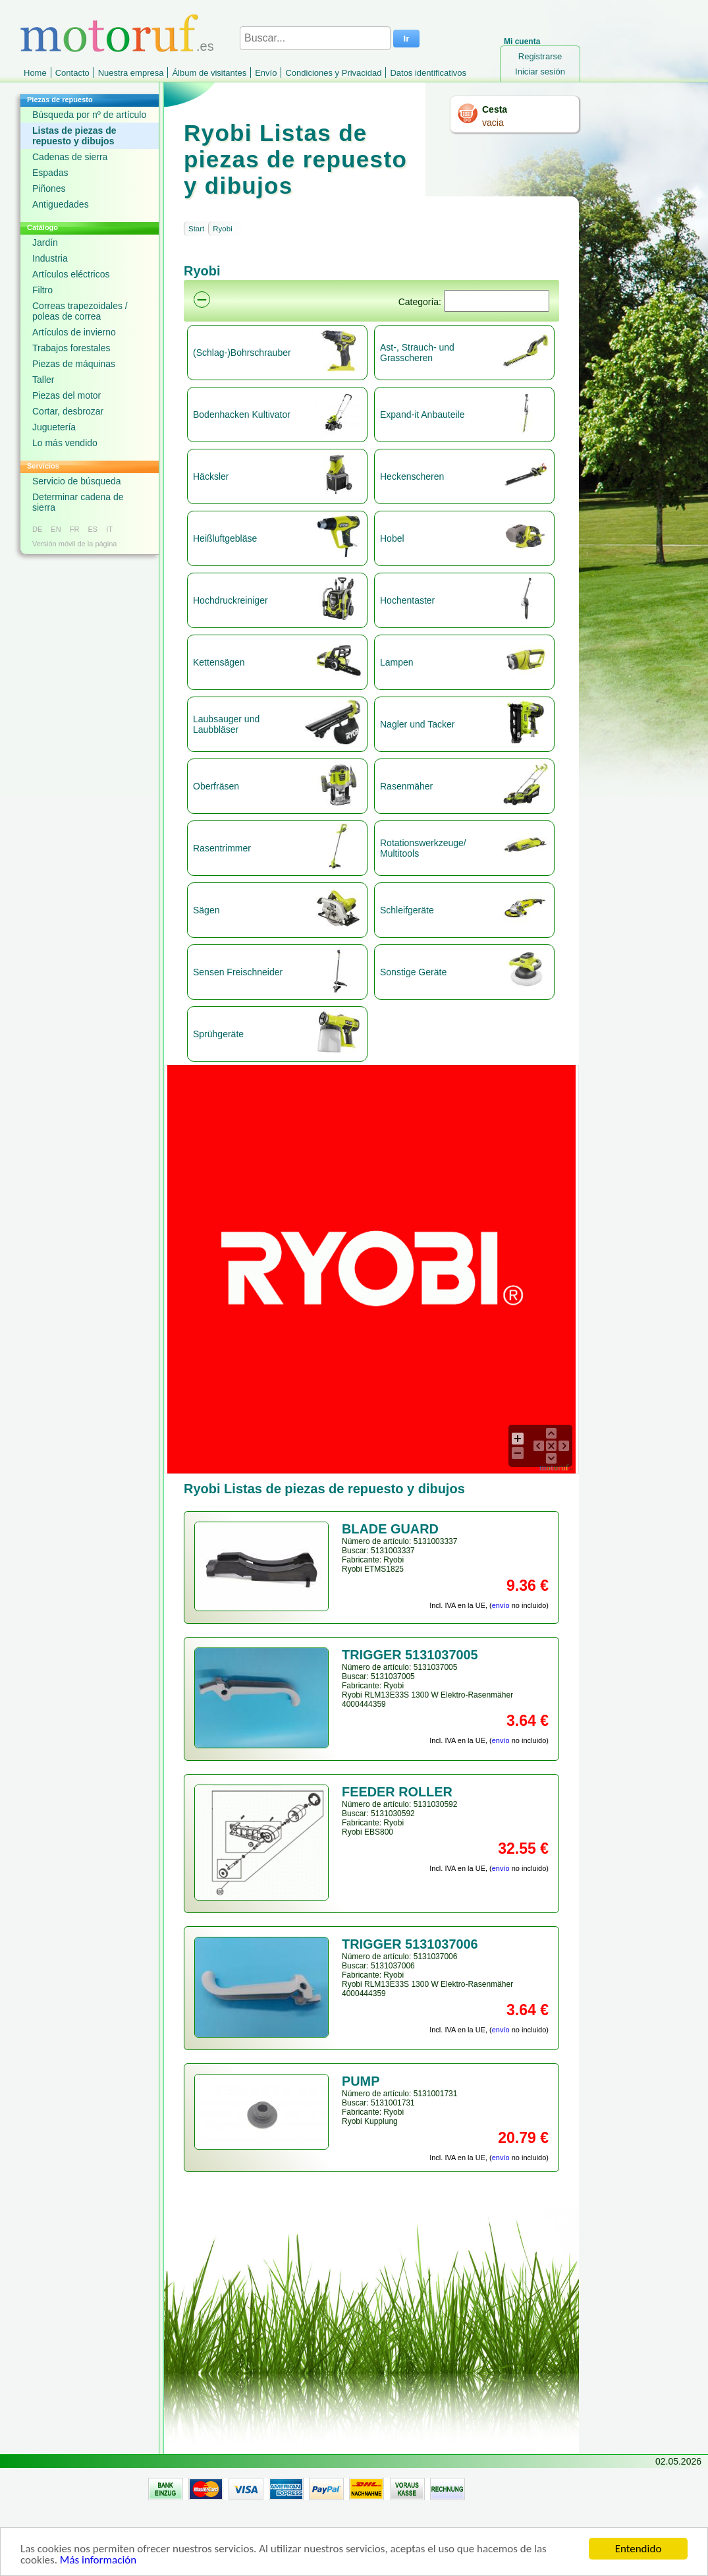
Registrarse (540, 56)
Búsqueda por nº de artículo (89, 114)
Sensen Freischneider (238, 972)
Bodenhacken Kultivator (241, 414)
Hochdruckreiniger (230, 600)
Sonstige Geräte (413, 972)
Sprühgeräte (218, 1034)
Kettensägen (219, 662)
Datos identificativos (428, 73)
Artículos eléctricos (70, 274)
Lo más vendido (64, 443)
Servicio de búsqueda (76, 481)
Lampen (397, 662)
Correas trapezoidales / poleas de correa (80, 311)
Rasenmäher (406, 786)
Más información (98, 2560)
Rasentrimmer (222, 848)
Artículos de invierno (74, 332)
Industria (50, 258)
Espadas (50, 172)
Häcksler (211, 476)
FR (75, 529)
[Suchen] (496, 301)
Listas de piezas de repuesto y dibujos (74, 135)
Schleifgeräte (407, 910)
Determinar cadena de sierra (78, 502)
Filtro (42, 290)
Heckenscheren (412, 476)
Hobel (392, 538)
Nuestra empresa (131, 73)
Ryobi (222, 229)
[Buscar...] (315, 38)
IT (109, 529)
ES (92, 529)
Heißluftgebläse (225, 538)
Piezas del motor (66, 395)
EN (56, 529)
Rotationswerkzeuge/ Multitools (423, 848)
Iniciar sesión (540, 71)
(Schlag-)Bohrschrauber (242, 352)
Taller (43, 379)
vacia (493, 122)
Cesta (494, 109)
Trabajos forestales (71, 348)
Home (35, 73)
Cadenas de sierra (69, 157)
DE (37, 529)
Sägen (206, 910)
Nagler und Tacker (417, 724)
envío (501, 1605)
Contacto (72, 73)
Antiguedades (60, 204)
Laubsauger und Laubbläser (226, 724)
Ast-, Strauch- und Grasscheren (417, 352)
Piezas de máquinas (73, 363)
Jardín (45, 242)
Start (196, 229)
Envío (266, 73)
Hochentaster (407, 600)
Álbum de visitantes (209, 73)
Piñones (49, 188)
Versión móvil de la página (74, 544)
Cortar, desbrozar (67, 411)
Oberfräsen (216, 786)
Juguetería (54, 427)
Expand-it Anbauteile (422, 414)
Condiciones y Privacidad (333, 73)
